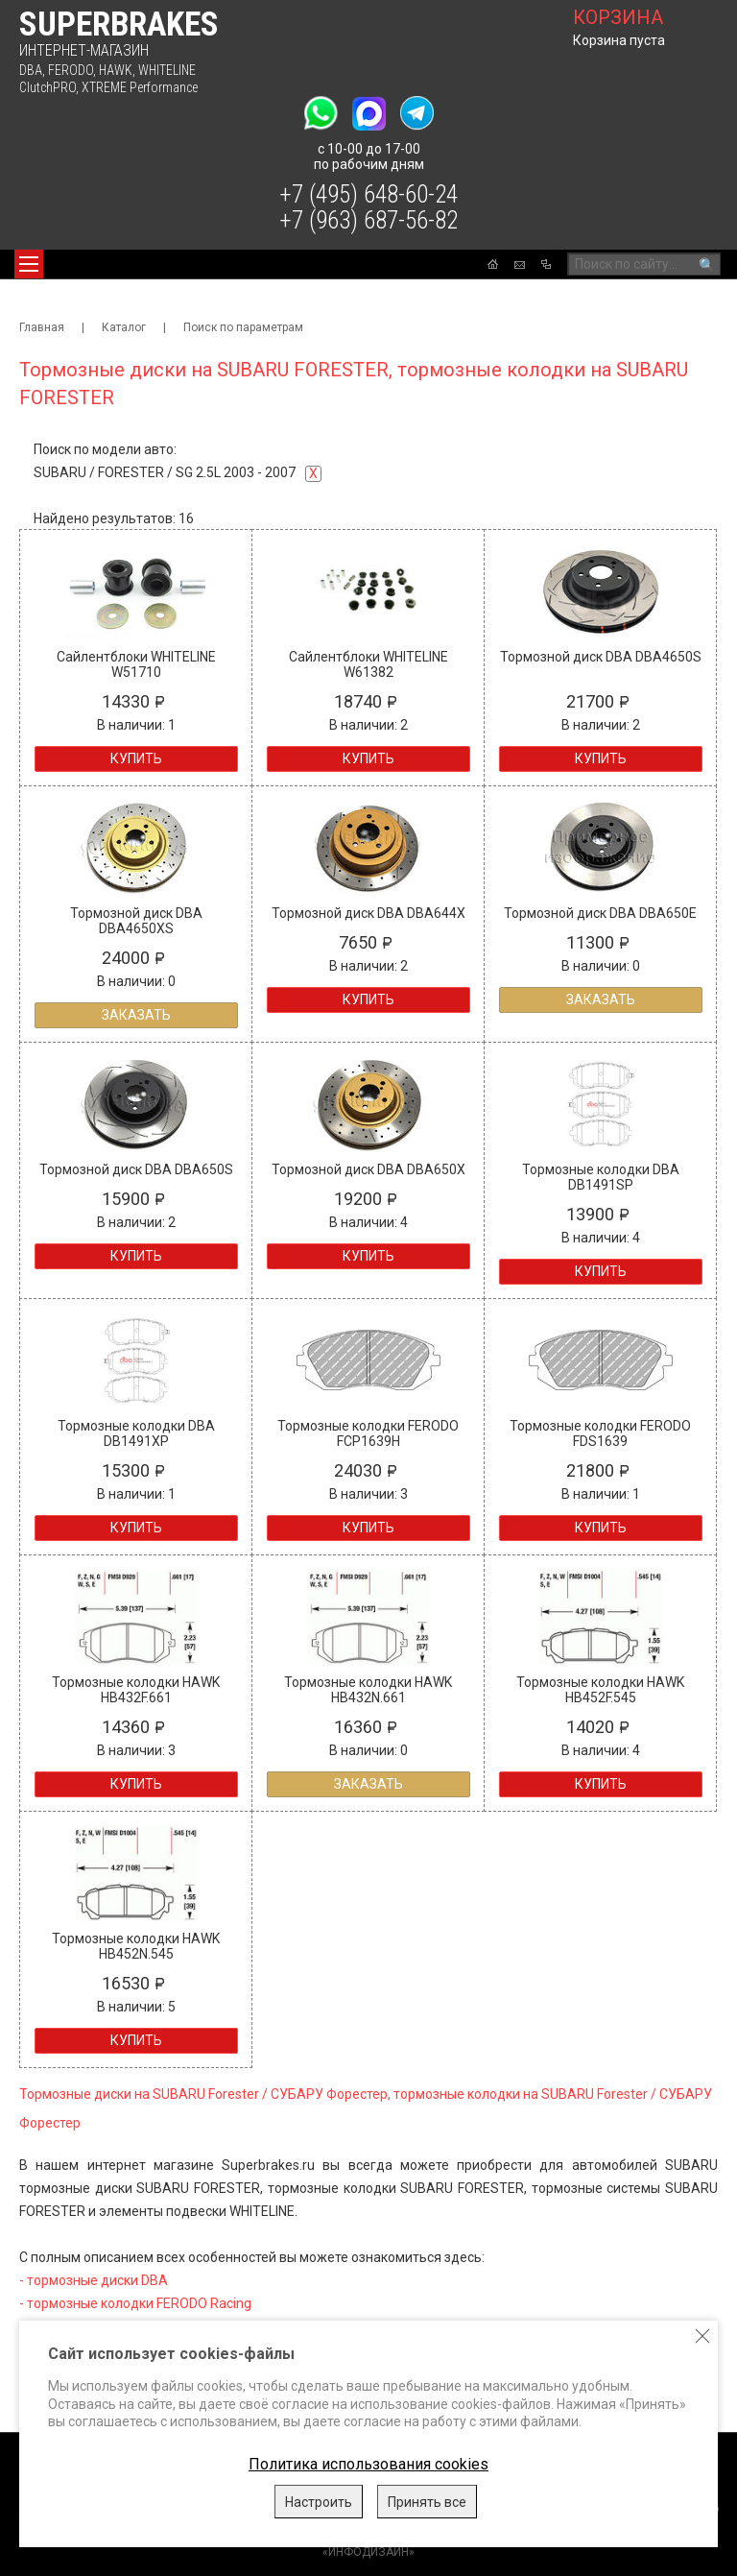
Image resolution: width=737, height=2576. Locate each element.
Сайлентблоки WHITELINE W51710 (136, 664)
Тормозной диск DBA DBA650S (136, 1169)
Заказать (136, 1015)
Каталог (124, 327)
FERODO (70, 70)
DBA (30, 70)
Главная (41, 327)
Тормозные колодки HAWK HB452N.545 (136, 1946)
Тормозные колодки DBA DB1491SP (600, 1177)
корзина (618, 17)
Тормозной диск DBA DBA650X (368, 1169)
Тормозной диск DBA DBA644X (368, 913)
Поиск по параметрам (243, 327)
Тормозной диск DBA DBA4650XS (136, 920)
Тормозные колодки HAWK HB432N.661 (368, 1689)
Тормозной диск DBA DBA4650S (600, 656)
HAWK (115, 70)
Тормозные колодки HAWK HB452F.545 (600, 1689)
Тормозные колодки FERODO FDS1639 (600, 1433)
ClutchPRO (47, 87)
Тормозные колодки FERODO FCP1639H (368, 1433)
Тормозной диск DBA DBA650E (600, 913)
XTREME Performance (140, 87)
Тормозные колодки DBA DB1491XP (136, 1433)
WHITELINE (167, 70)
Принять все (427, 2502)
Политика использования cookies (368, 2464)
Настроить (318, 2502)
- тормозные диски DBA (93, 2280)
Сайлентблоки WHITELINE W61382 (368, 664)
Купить (136, 758)
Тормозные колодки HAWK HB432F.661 (136, 1689)
